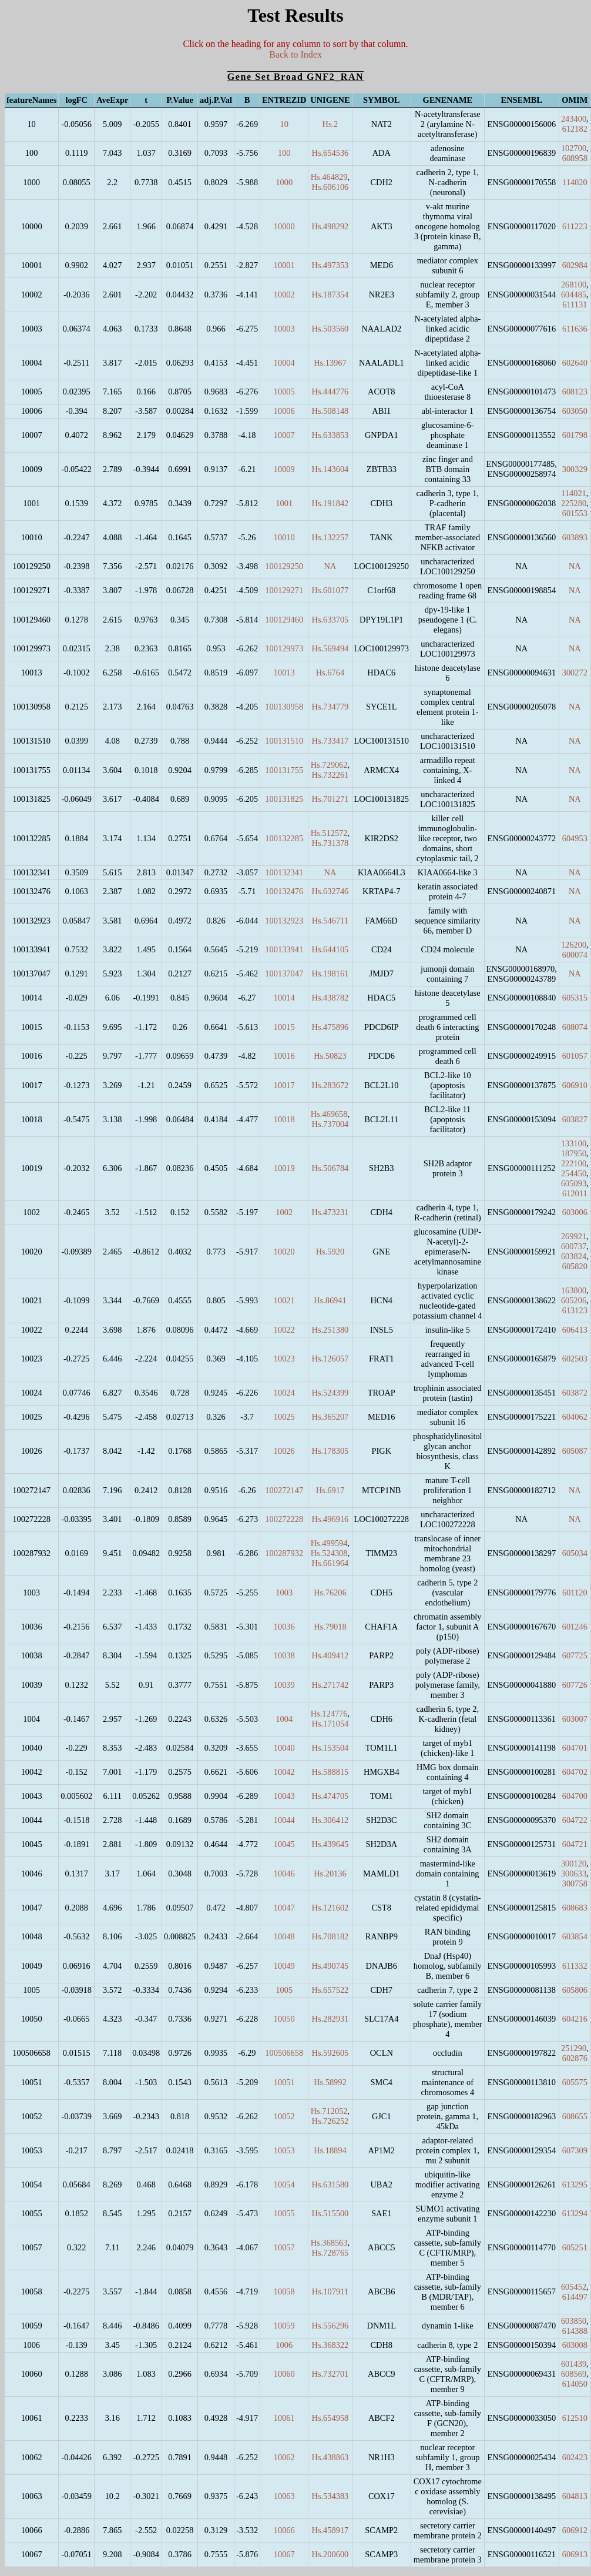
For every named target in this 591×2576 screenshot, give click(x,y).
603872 (574, 1392)
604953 (574, 838)
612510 (574, 2418)
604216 (574, 2018)
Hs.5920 (330, 1251)
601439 (573, 2363)
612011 (574, 1193)
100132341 (284, 872)
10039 (284, 1685)
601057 (574, 1055)
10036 (284, 1626)
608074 (574, 1027)
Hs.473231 (330, 1212)
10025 (284, 1416)
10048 (284, 1936)
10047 (284, 1907)
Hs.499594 (329, 1543)
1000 (284, 182)
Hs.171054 (330, 1723)
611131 (574, 304)
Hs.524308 (329, 1553)
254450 (573, 1173)
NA (330, 566)
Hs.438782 (330, 997)
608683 (574, 1907)
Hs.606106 (330, 187)
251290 (573, 2048)
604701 (574, 1747)
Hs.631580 (330, 2184)
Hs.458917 (330, 2530)
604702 (574, 1772)
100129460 (284, 619)
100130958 (284, 706)
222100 (573, 1163)
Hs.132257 (330, 537)
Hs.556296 (330, 2325)
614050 (574, 2383)
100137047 (284, 973)
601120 (574, 1592)
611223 (574, 226)
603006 (574, 1212)
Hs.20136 (330, 1873)
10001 (284, 265)
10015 (284, 1027)
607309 (574, 2150)
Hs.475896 (330, 1027)
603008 (574, 2345)
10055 (284, 2213)
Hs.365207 (330, 1416)
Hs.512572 (329, 833)
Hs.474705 (330, 1796)
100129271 (284, 590)
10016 (284, 1055)
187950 (573, 1153)
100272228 (284, 1519)
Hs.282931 (330, 2018)
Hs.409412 (330, 1655)
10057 (284, 2247)
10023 (284, 1358)
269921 (573, 1236)
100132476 (284, 891)
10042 (284, 1772)
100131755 (284, 770)
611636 (574, 328)
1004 (284, 1719)
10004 (284, 362)
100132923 (284, 920)
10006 (284, 411)
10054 (284, 2184)
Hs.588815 (330, 1772)
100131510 (284, 740)
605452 (573, 2286)
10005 (284, 391)
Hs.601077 (330, 590)
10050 (284, 2018)
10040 (284, 1747)
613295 (574, 2184)
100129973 (284, 648)
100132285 (284, 838)
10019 (284, 1168)
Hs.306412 (330, 1820)
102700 (573, 148)
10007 (284, 435)
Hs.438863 (330, 2457)
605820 (574, 1266)
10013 (284, 672)
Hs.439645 (330, 1844)
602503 (574, 1358)
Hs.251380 (330, 1329)
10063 (284, 2496)
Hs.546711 (330, 920)
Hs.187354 (330, 294)
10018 (284, 1119)
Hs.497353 (330, 265)
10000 (284, 226)
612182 (574, 128)
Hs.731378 (330, 843)
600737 (573, 1246)
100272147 (284, 1490)
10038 (284, 1655)
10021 (284, 1300)
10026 (284, 1451)
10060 (284, 2373)
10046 (284, 1873)
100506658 (284, 2053)
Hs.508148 (330, 411)
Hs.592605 (330, 2053)
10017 (284, 1085)
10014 (284, 997)
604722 (574, 1820)
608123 (574, 391)
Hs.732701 (330, 2373)
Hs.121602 (330, 1907)
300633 (573, 1873)
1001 (284, 503)
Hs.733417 (330, 740)
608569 (573, 2373)
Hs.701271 (330, 799)
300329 (574, 469)
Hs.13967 (330, 362)
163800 (573, 1290)
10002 (284, 294)
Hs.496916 (330, 1519)
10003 (284, 328)
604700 (574, 1796)
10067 (284, 2554)
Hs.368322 (330, 2345)
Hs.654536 (330, 153)
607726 (574, 1685)
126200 (573, 944)
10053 (284, 2150)
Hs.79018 (330, 1626)
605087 (574, 1451)
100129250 (284, 566)
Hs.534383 (330, 2496)
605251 (574, 2247)
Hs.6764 (330, 672)
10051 (284, 2082)
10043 (284, 1796)
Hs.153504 (330, 1747)
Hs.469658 (329, 1114)
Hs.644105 (330, 949)
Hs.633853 (330, 435)
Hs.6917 (330, 1490)
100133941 (284, 949)
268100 (573, 284)
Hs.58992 (330, 2082)
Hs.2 (330, 124)
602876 (574, 2058)
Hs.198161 (330, 973)
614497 (574, 2296)
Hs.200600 (330, 2554)
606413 (574, 1329)
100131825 (284, 799)
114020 (574, 182)
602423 (574, 2457)
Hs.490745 (330, 1966)
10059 (284, 2325)
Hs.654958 (330, 2418)
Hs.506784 (330, 1168)
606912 (574, 2530)
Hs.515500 (330, 2213)
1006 (284, 2345)
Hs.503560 (330, 328)
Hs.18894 (330, 2150)
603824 (573, 1256)
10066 (284, 2530)
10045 (284, 1844)
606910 (574, 1085)
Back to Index (295, 54)
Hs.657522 (330, 1990)
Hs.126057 (330, 1358)
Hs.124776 (329, 1713)
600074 (574, 954)
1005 (284, 1990)
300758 (574, 1883)
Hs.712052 (329, 2111)
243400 (573, 118)
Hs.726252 (330, 2121)
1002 (284, 1212)
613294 (574, 2213)
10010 (284, 537)
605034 (574, 1553)
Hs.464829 (329, 177)
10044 (284, 1820)
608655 (574, 2116)
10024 (284, 1392)
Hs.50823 (330, 1055)
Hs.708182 (330, 1936)
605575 (574, 2082)
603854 (574, 1936)
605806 (574, 1990)
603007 (574, 1719)
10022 (284, 1329)
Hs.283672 (330, 1085)
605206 (573, 1300)
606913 (574, 2554)
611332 (574, 1966)
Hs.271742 (330, 1685)
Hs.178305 (330, 1451)
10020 (284, 1251)
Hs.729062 (329, 765)
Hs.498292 (330, 226)
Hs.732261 (330, 775)
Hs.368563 (329, 2242)
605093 (573, 1183)
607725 (574, 1655)
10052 (284, 2116)
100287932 (284, 1553)
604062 (574, 1416)
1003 (284, 1592)
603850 (573, 2321)
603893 (574, 537)
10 (284, 124)
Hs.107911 (330, 2291)
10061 (284, 2418)
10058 (284, 2291)
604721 (574, 1844)
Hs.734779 (330, 706)
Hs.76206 (330, 1592)
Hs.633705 (330, 619)
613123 (574, 1310)
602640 (574, 362)
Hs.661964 (330, 1563)
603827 (574, 1119)
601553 (574, 513)
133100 (573, 1143)
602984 (574, 265)
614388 (574, 2331)
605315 (574, 997)
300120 (573, 1863)
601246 (574, 1626)
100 (284, 153)
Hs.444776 (330, 391)
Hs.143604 (330, 469)
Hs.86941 (330, 1300)
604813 (574, 2496)
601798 (574, 435)
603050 (574, 411)
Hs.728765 (330, 2252)
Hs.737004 (330, 1124)
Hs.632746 (330, 891)
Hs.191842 (330, 503)
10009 (284, 469)
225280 (573, 503)
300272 (574, 672)
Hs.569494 (330, 648)
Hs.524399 (330, 1392)
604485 (573, 294)
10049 (284, 1966)
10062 (284, 2457)
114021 (573, 493)
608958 (574, 158)
